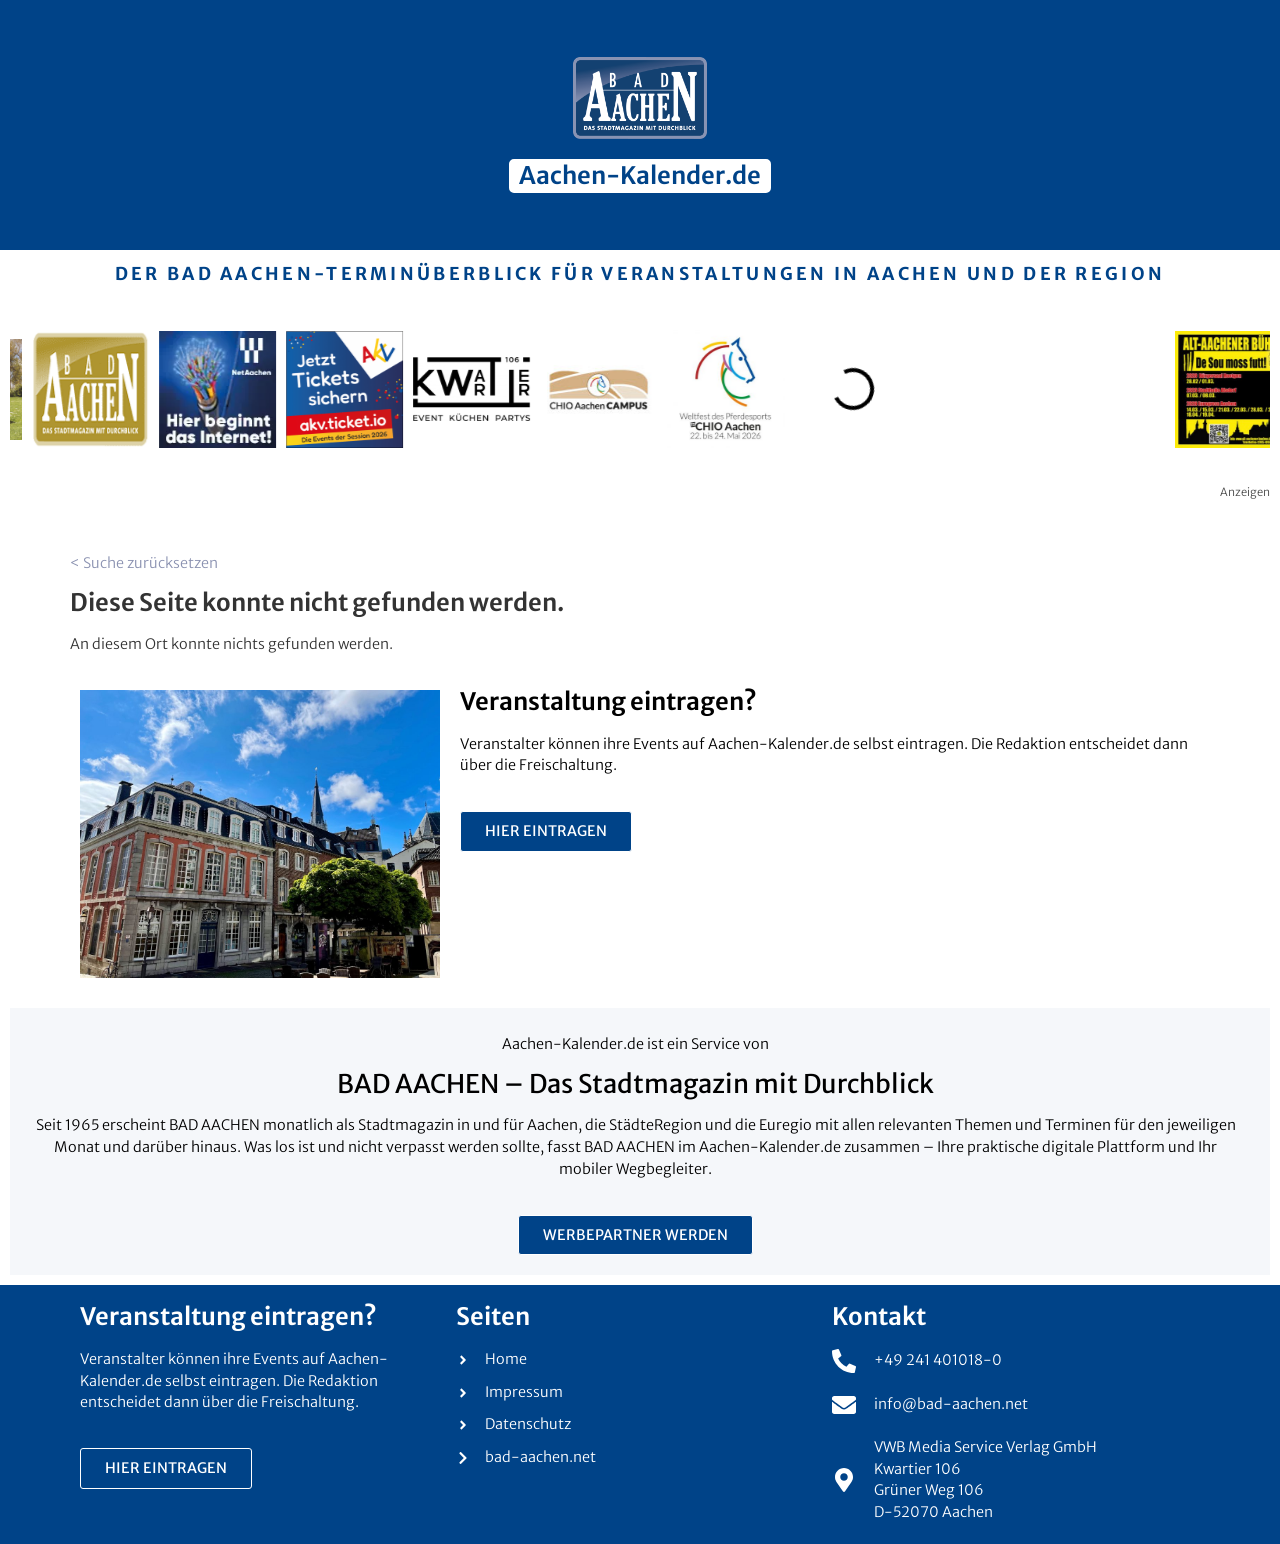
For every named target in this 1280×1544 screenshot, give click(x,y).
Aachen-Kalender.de (640, 175)
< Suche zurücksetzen (144, 563)
